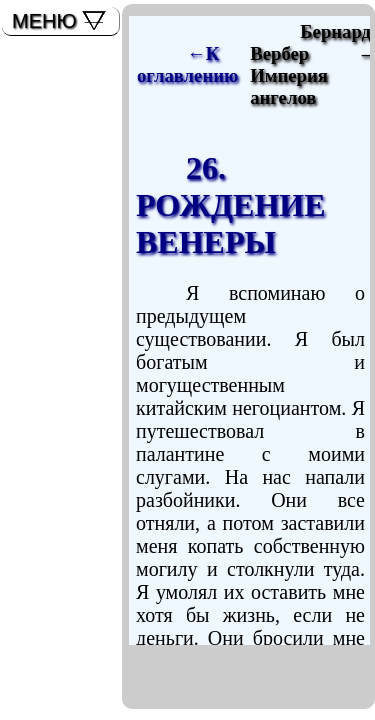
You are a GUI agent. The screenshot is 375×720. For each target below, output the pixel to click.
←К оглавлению (187, 64)
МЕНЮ (44, 21)
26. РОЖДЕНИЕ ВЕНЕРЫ (231, 205)
